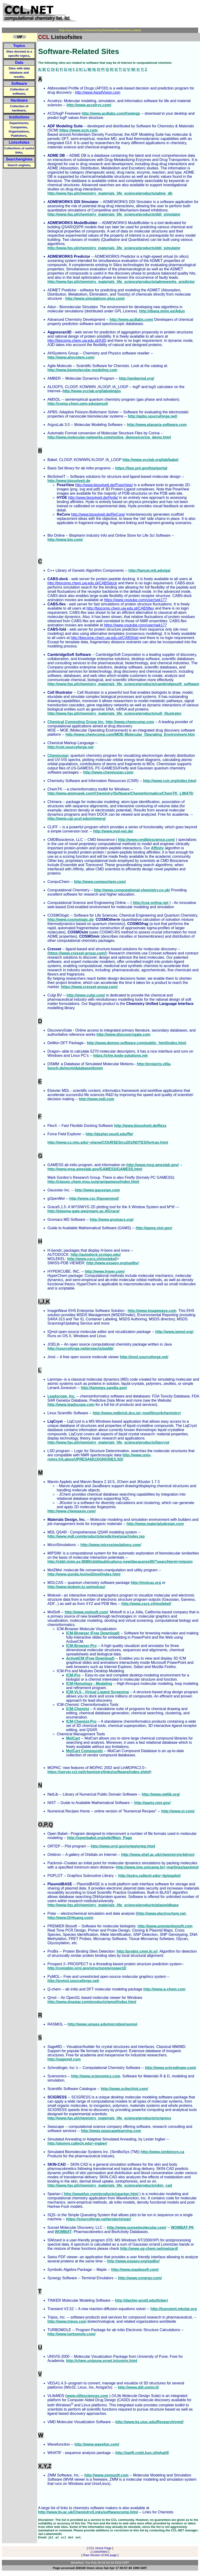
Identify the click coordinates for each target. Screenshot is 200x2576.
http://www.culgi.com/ (86, 995)
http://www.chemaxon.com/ (71, 1511)
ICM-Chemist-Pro (81, 1721)
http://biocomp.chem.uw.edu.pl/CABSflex (120, 608)
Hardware (19, 100)
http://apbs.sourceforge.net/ (152, 416)
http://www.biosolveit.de (68, 481)
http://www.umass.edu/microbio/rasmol (102, 2024)
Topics (19, 46)
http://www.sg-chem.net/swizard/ (149, 2249)
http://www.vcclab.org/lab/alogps (92, 391)
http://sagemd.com (64, 2059)
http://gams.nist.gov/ (154, 1228)
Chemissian (57, 755)
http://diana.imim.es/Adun (162, 311)
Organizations (19, 131)
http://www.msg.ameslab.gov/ (152, 1165)
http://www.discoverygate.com (123, 1034)
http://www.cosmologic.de (70, 920)
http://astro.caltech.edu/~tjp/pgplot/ (149, 1876)
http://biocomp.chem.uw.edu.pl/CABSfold (105, 638)
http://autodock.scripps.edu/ (96, 1255)
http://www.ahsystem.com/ (70, 357)
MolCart (73, 1738)
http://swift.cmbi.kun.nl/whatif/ (142, 2453)
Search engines (18, 165)
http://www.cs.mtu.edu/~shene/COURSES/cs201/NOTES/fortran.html (107, 1142)
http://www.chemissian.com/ (108, 772)
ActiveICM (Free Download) (90, 1658)
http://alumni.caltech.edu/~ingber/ (77, 2143)
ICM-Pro (73, 1675)
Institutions (19, 117)
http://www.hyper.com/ (105, 1271)
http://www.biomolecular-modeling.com (82, 370)
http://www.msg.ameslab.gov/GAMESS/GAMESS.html (94, 1169)
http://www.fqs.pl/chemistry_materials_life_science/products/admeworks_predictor (121, 282)
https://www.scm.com (78, 130)
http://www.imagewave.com (152, 1311)
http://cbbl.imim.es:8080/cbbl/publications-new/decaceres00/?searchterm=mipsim (120, 1562)
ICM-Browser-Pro (81, 1646)
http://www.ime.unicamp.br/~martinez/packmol (157, 1867)
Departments (18, 123)
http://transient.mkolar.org (173, 2309)
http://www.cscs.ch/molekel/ (92, 1259)
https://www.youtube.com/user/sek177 (135, 600)
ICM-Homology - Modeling (89, 1684)
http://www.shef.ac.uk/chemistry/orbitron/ (158, 1855)
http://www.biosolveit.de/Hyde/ (93, 498)
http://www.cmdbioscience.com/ (146, 840)
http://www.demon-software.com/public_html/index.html (136, 1043)
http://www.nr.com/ (178, 1811)
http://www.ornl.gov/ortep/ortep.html (123, 1846)
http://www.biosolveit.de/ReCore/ (98, 514)
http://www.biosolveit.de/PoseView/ (104, 485)
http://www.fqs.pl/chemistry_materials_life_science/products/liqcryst (108, 1442)
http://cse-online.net (150, 903)
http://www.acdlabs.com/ (131, 320)
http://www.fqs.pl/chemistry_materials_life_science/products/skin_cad (109, 2185)
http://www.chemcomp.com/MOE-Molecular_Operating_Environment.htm (130, 734)
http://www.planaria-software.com (157, 425)
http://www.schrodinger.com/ (170, 2068)
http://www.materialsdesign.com (155, 1524)
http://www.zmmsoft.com (106, 2475)
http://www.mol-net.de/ (113, 831)
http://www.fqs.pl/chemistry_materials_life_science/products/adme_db (109, 193)
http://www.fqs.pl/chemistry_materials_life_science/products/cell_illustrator (114, 713)
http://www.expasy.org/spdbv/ (112, 1263)
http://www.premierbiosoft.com (165, 1926)
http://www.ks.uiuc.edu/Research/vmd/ (149, 2422)
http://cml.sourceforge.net (70, 747)
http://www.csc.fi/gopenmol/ (94, 1198)
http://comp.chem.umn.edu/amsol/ (77, 404)
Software (19, 84)
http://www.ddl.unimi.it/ (138, 2387)
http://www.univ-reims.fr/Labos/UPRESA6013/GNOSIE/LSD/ (99, 1457)
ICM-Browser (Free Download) (92, 1633)
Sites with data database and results (19, 73)
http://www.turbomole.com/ (71, 2334)
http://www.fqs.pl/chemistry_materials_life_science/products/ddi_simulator (113, 214)
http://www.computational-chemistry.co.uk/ (132, 890)
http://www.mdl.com (96, 1099)
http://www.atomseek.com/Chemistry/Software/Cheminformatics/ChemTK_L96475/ (120, 793)
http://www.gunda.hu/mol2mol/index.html (83, 1574)
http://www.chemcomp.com (130, 722)
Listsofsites (19, 142)
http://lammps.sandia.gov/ (104, 1388)
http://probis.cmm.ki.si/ (137, 1951)
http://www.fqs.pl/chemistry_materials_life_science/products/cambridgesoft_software (123, 684)
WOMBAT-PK (182, 2227)
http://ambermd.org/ (136, 378)
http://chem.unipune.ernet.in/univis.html (101, 2361)
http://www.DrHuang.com (69, 1918)
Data (19, 62)
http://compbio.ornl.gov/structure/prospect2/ (86, 1968)
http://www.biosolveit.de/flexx (140, 1126)
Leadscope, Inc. (61, 1396)
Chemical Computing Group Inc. (75, 722)
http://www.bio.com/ (65, 540)
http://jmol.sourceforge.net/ (144, 1357)
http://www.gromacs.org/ (111, 1220)
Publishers (18, 135)
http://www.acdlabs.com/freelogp (111, 113)
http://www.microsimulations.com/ (110, 1545)
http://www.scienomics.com (95, 2076)
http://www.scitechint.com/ (124, 2089)
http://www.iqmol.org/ (174, 1332)
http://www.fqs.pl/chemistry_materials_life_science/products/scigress (109, 2118)
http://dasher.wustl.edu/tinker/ (141, 2300)
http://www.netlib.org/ (161, 1794)
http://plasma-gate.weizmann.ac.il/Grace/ (83, 1211)
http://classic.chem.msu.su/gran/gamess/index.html (93, 1182)
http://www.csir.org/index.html (169, 781)
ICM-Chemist (77, 1709)
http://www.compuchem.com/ (100, 882)
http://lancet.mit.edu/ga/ (150, 570)
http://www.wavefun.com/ (97, 2444)
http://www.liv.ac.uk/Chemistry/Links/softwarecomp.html (88, 2512)
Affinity (157, 848)
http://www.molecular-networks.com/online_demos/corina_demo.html (109, 437)
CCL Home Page (100, 2548)
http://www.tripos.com (66, 2321)
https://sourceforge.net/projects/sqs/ (98, 2219)
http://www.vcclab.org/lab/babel (150, 460)
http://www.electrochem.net (161, 1913)
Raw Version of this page (100, 2555)
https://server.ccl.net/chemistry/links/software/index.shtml (98, 1772)
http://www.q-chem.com (164, 1989)
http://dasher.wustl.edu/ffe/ (109, 1134)
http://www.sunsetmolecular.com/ (136, 2227)
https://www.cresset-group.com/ (77, 953)
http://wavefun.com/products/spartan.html (101, 2194)
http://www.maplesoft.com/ (135, 2270)
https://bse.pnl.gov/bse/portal (141, 468)
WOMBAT (63, 2232)
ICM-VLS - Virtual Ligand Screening (97, 1692)
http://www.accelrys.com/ (89, 105)
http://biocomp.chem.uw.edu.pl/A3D (76, 341)
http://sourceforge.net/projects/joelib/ (80, 1349)
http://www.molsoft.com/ (86, 1612)
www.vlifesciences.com (87, 2396)
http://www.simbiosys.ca (162, 2152)
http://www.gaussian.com (97, 1190)
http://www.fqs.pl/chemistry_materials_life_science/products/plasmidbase (113, 1905)
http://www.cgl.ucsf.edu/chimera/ (76, 819)
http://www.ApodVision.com (97, 92)
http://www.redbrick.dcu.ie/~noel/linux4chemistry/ (137, 1413)
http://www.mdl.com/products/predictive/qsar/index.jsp (96, 1536)
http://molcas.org (146, 1583)
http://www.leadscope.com (70, 1405)
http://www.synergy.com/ (140, 2278)
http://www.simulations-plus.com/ (95, 298)
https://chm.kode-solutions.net (120, 1056)
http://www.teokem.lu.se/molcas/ (76, 1587)
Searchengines (19, 159)
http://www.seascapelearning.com (111, 2131)
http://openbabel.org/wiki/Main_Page (99, 1838)
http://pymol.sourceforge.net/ (73, 1981)
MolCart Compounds (84, 1751)
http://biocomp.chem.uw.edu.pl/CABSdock (82, 583)
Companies (19, 127)
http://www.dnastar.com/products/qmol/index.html (91, 2002)
